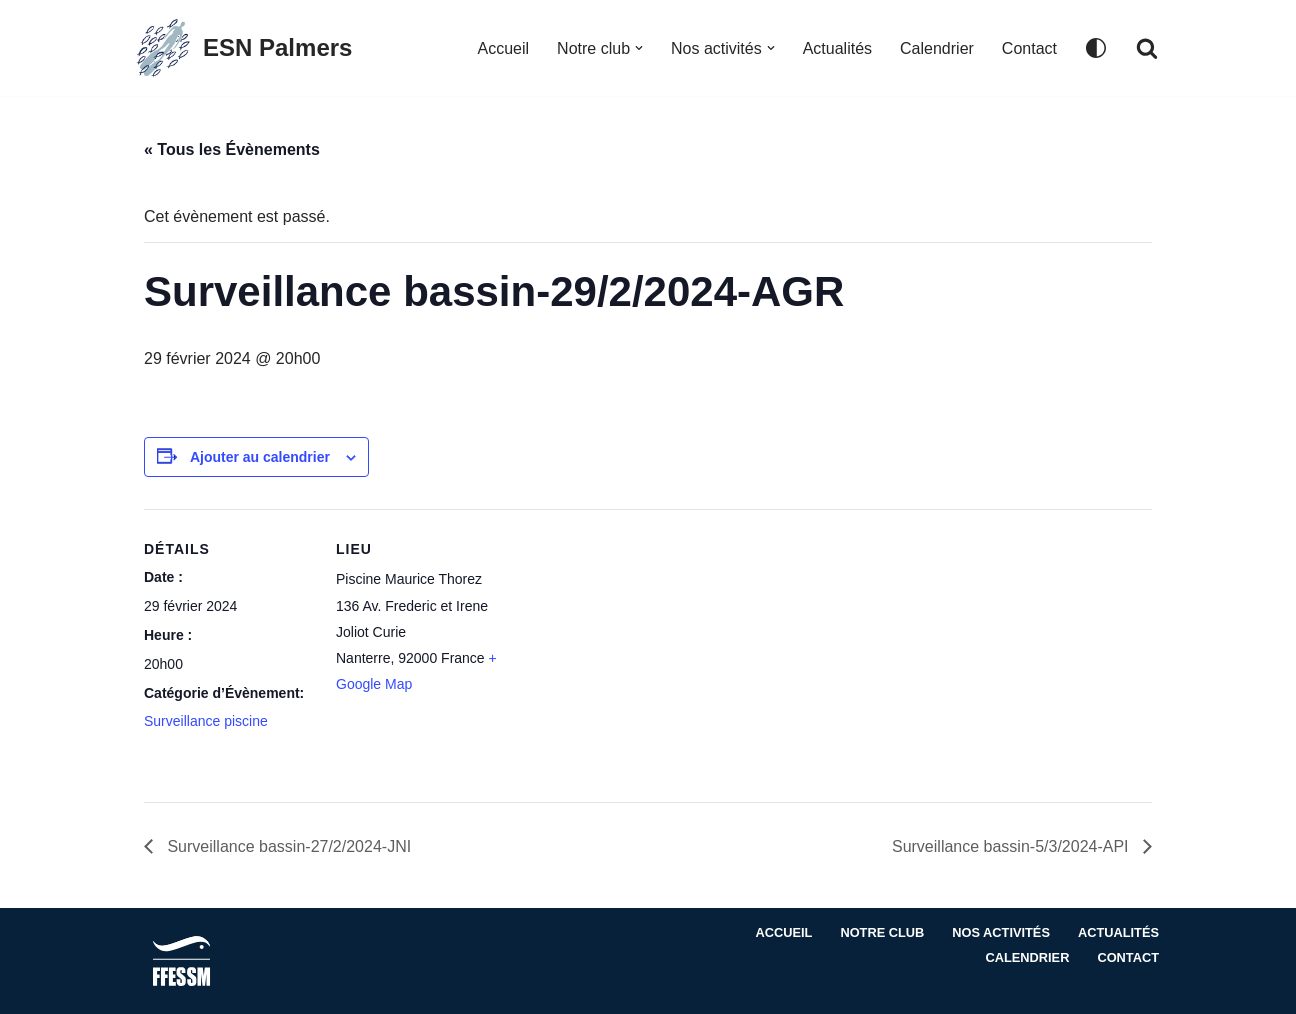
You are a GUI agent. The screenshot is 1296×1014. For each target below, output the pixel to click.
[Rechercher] (1147, 48)
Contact (1029, 48)
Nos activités (1001, 932)
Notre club (882, 932)
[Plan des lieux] (633, 647)
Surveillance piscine (206, 721)
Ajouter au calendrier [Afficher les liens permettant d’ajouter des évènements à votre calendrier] (260, 457)
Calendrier (937, 48)
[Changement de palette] (1096, 48)
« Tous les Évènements (232, 149)
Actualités (837, 48)
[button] (639, 48)
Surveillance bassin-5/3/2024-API (1012, 846)
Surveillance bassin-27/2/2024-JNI (287, 846)
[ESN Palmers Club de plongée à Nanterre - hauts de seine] (242, 48)
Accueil (503, 48)
